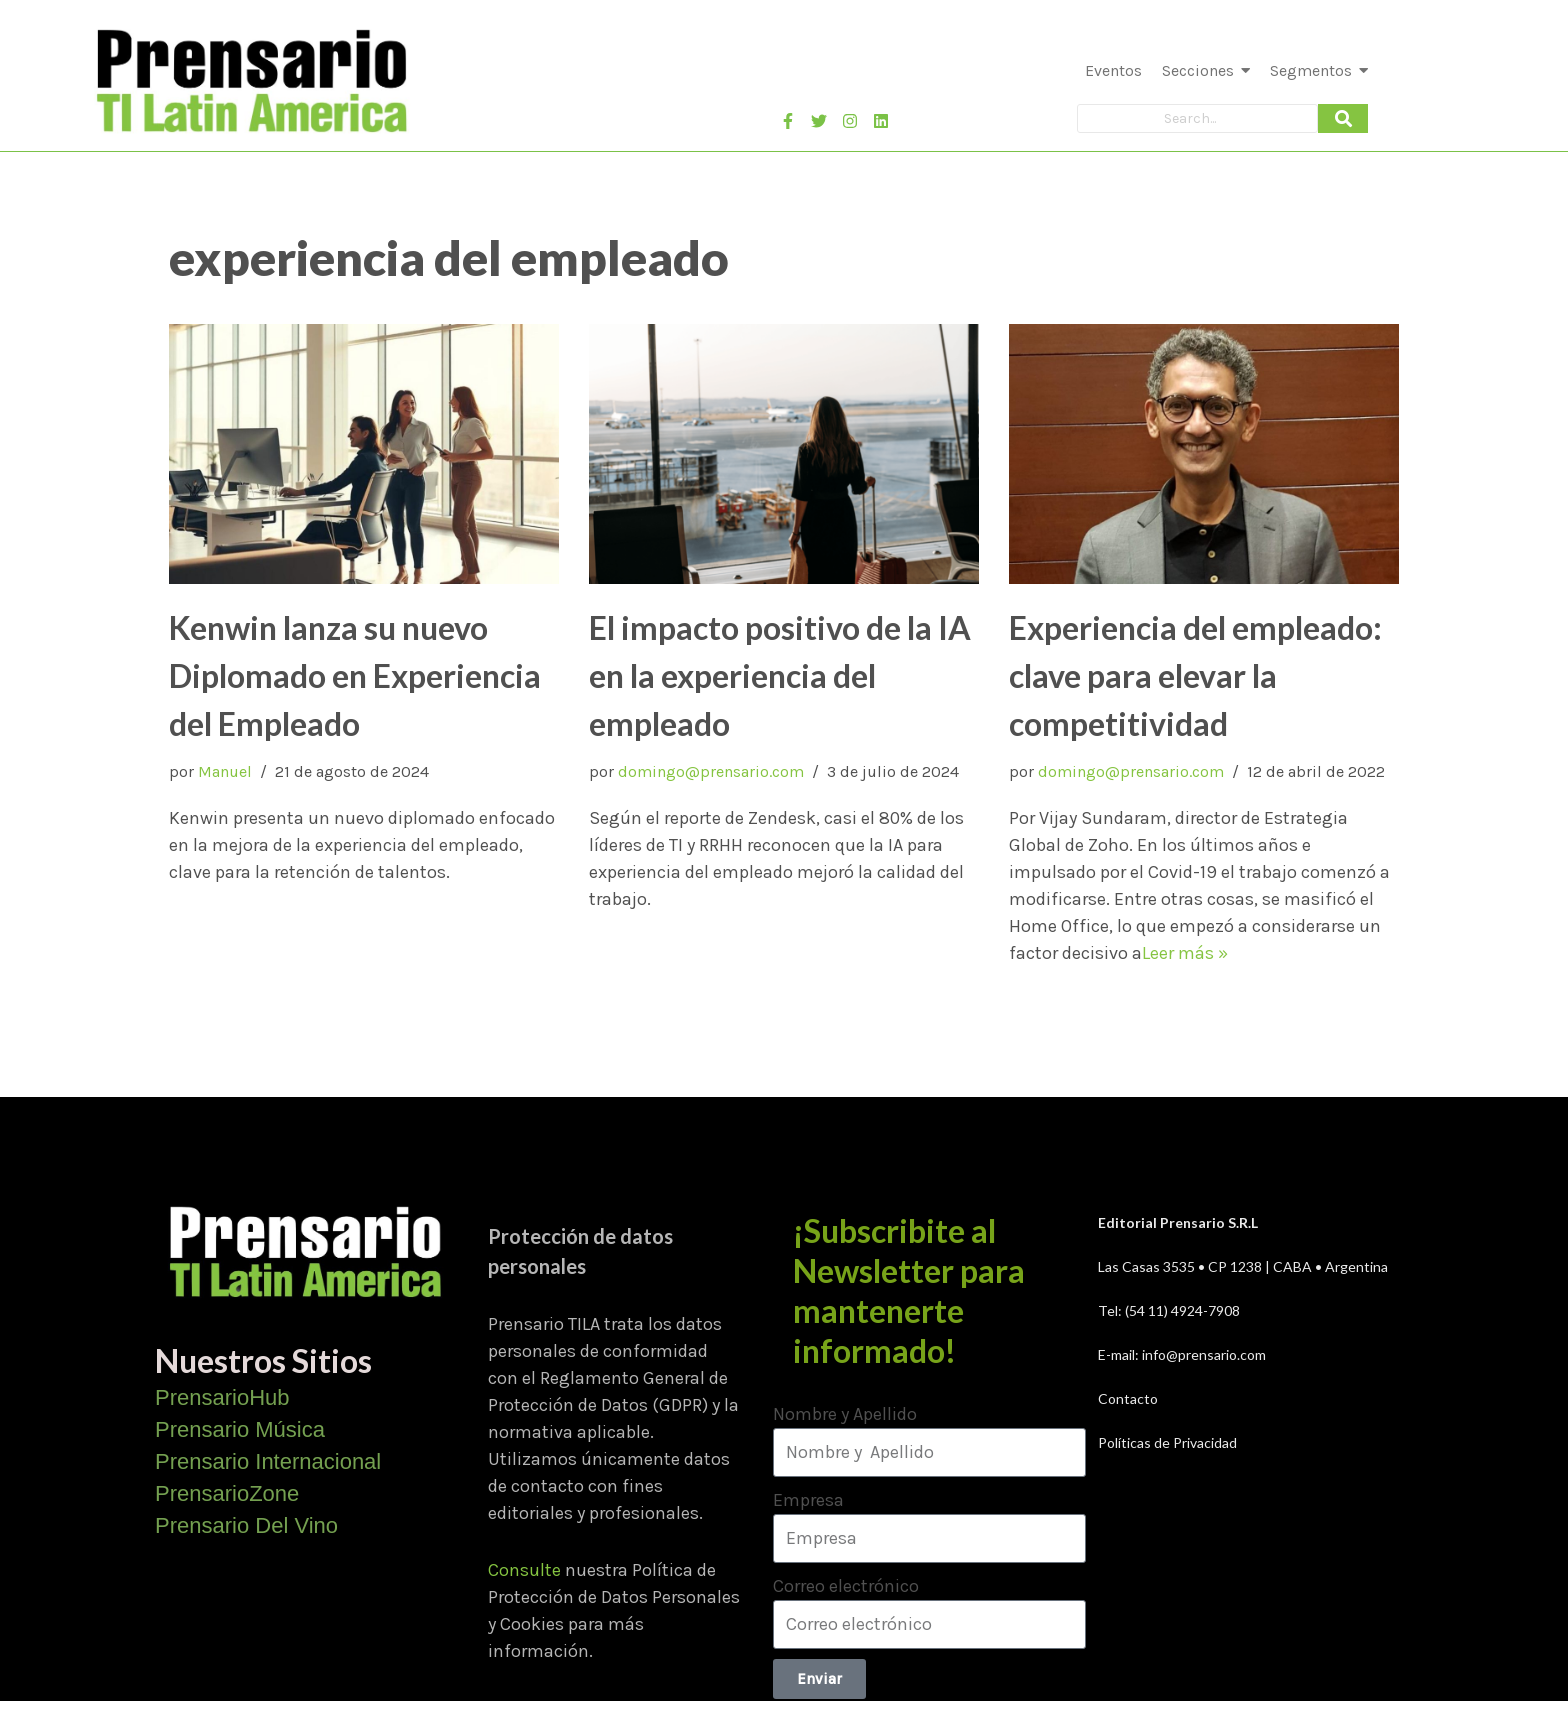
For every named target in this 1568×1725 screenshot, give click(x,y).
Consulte (524, 1570)
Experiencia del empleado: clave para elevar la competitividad (1195, 675)
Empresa (808, 1500)
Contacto (1128, 1398)
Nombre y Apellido (845, 1414)
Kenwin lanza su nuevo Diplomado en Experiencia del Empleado (355, 675)
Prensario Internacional (268, 1461)
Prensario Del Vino (246, 1525)
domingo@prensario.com (711, 771)
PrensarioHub (222, 1397)
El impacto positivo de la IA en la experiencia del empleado (780, 675)
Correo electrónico (846, 1586)
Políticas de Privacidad (1167, 1442)
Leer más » (1185, 953)
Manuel (225, 771)
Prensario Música (240, 1429)
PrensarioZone (227, 1493)
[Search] (1197, 118)
